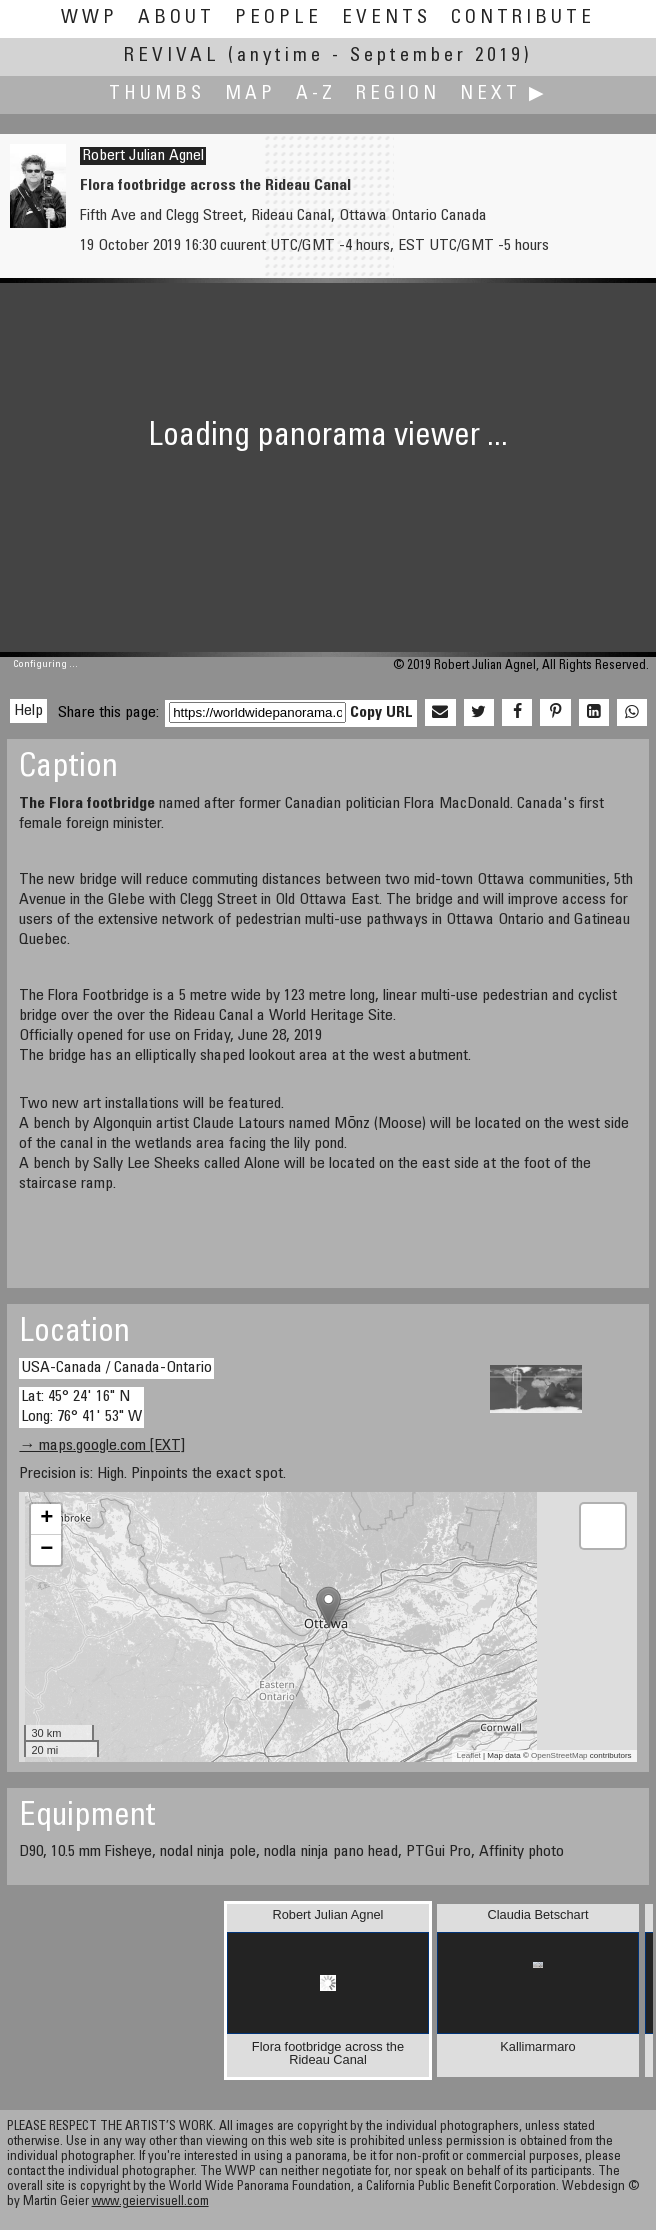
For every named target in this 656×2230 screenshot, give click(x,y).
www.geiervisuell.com (150, 2202)
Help (28, 711)
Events (386, 18)
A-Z (316, 94)
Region (398, 94)
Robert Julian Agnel (143, 156)
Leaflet (469, 1755)
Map (250, 94)
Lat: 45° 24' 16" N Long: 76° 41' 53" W (81, 1406)
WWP (89, 18)
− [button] (46, 1550)
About (176, 18)
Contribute (523, 18)
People (278, 18)
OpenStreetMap (559, 1755)
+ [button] (46, 1519)
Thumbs (157, 94)
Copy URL (381, 713)
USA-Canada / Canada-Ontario (116, 1368)
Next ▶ (504, 94)
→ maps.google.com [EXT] (102, 1446)
